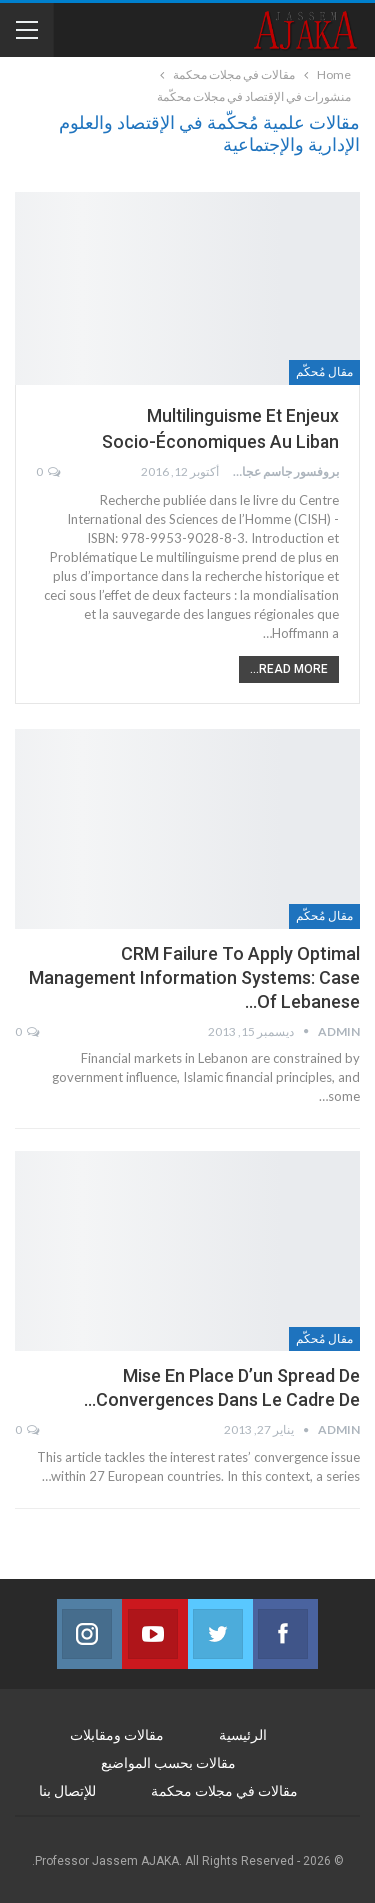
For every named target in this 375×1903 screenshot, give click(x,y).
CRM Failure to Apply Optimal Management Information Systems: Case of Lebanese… (194, 977)
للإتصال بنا (67, 1791)
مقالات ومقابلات (117, 1735)
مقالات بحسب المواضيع (168, 1763)
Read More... (289, 669)
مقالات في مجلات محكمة (224, 1791)
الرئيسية (243, 1735)
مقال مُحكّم (324, 372)
